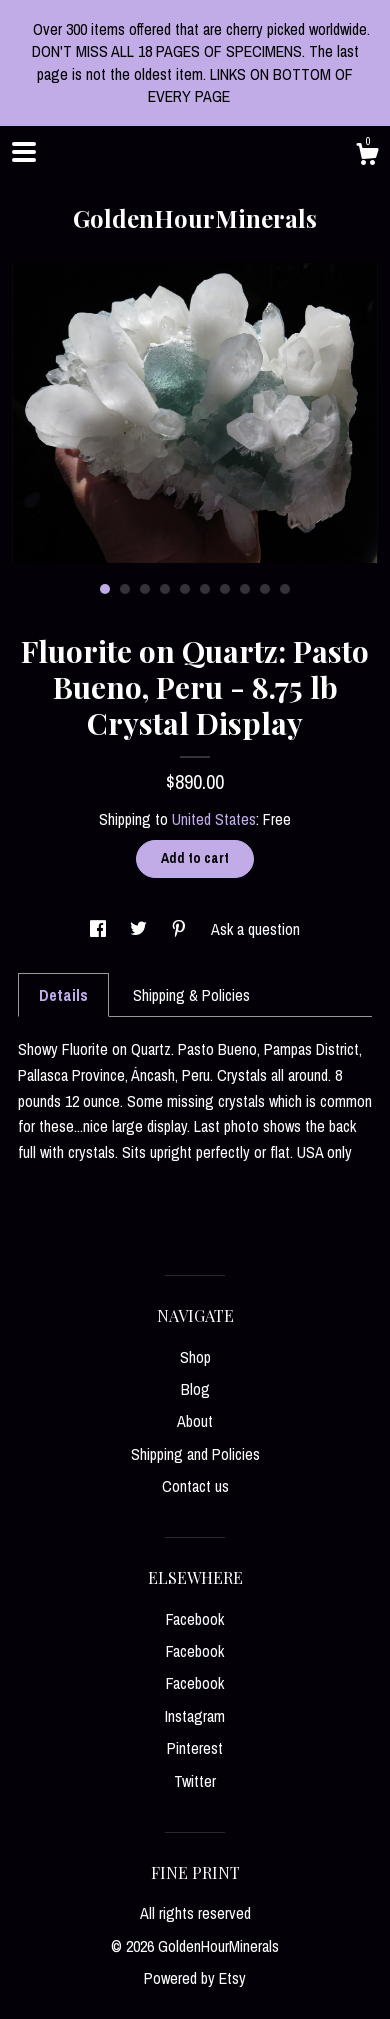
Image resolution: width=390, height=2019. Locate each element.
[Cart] (367, 157)
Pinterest (195, 1748)
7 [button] (225, 589)
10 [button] (285, 589)
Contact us (195, 1486)
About (195, 1421)
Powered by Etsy (195, 1978)
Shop (195, 1357)
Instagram (195, 1716)
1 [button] (105, 589)
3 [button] (145, 589)
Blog (195, 1389)
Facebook (195, 1619)
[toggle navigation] (24, 152)
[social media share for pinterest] (181, 929)
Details (63, 995)
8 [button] (245, 589)
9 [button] (265, 589)
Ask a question (255, 929)
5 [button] (185, 589)
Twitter (195, 1781)
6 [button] (205, 589)
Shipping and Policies (195, 1454)
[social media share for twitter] (140, 929)
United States (214, 819)
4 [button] (165, 589)
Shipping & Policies (191, 995)
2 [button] (125, 589)
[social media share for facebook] (100, 929)
